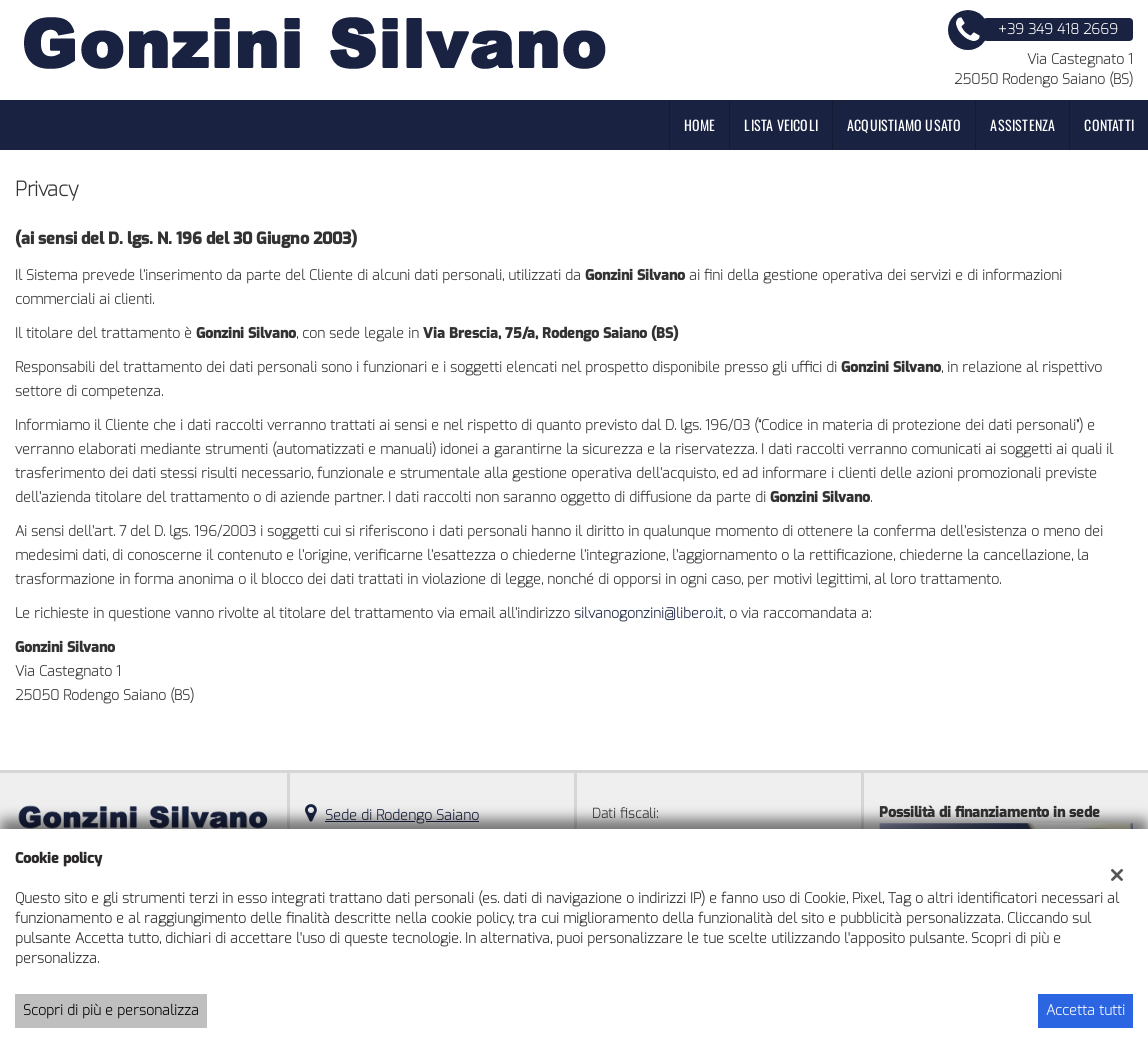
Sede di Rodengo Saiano (402, 815)
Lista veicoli (781, 124)
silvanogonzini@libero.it (648, 613)
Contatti (1109, 124)
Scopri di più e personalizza (111, 1010)
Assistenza (1022, 124)
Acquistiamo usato (904, 124)
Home (700, 124)
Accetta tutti (1085, 1010)
